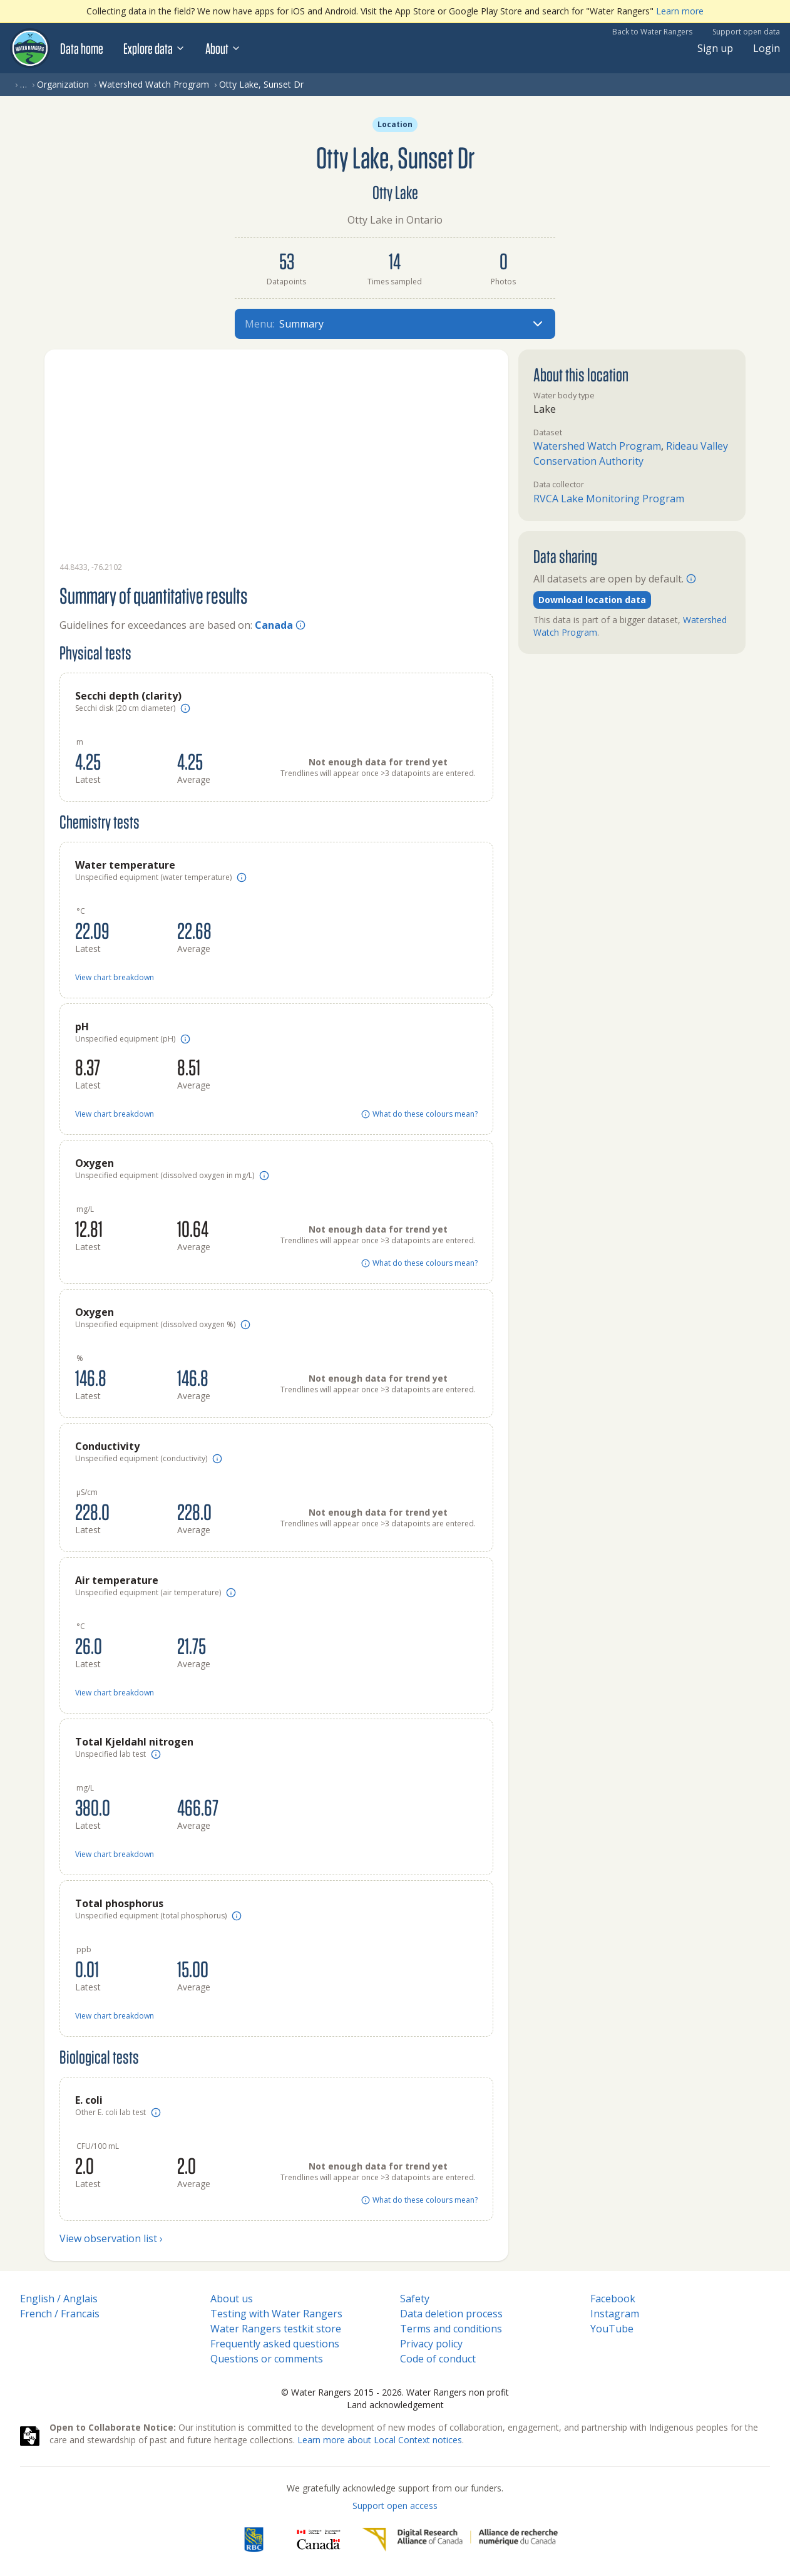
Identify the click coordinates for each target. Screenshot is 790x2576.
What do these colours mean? (419, 1114)
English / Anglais (59, 2298)
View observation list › (111, 2238)
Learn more (680, 11)
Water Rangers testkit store (275, 2328)
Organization (63, 84)
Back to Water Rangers (652, 31)
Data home (81, 48)
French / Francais (60, 2313)
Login (766, 48)
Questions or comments (266, 2359)
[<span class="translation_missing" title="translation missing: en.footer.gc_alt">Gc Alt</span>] (318, 2539)
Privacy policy (431, 2344)
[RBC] (254, 2539)
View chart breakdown (114, 978)
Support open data (746, 31)
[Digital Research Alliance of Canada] (459, 2539)
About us (231, 2298)
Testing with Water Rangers (276, 2313)
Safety (414, 2298)
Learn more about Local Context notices (379, 2440)
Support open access (395, 2505)
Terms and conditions (451, 2328)
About (223, 48)
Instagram (614, 2313)
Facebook (612, 2298)
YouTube (612, 2328)
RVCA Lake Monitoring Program (608, 498)
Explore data (154, 48)
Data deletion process (451, 2313)
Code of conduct (438, 2359)
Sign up (715, 48)
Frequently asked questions (274, 2344)
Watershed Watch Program (154, 84)
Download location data (592, 600)
